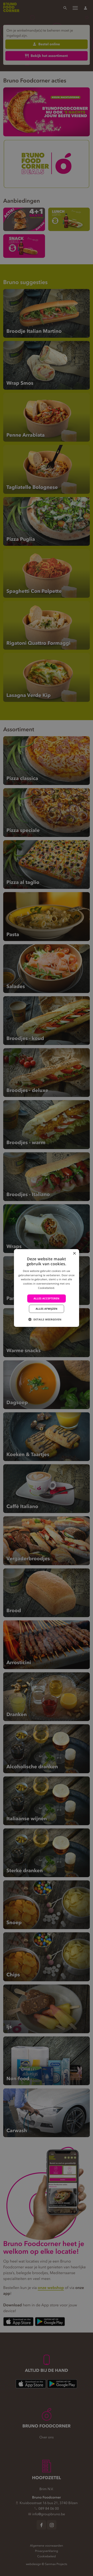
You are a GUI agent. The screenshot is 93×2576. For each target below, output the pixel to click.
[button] (46, 1319)
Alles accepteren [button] (47, 1298)
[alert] (46, 1288)
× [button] (74, 1253)
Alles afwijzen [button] (46, 1309)
